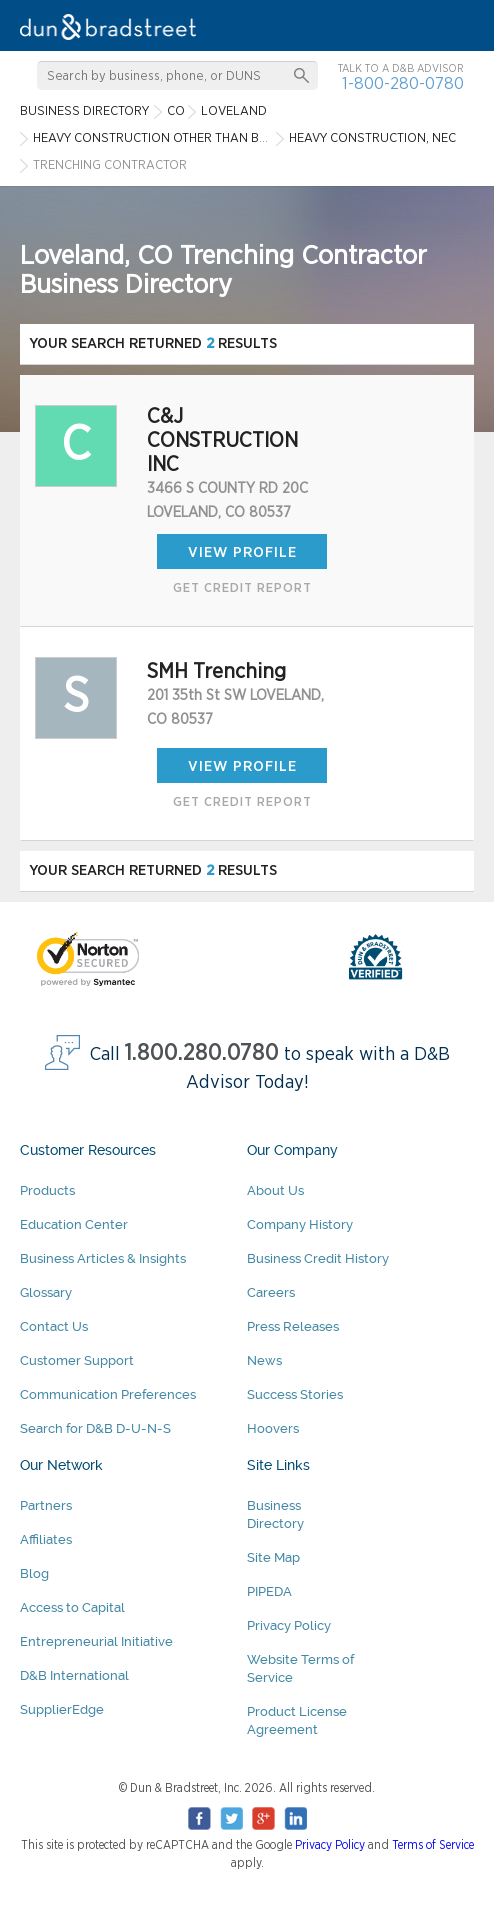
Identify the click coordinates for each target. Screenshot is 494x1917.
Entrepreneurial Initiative (96, 1641)
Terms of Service (433, 1845)
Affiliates (46, 1539)
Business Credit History (318, 1258)
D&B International (74, 1675)
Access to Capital (72, 1607)
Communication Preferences (108, 1394)
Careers (271, 1292)
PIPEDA (269, 1591)
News (264, 1360)
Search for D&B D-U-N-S (95, 1428)
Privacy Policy (289, 1625)
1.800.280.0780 (202, 1053)
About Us (275, 1190)
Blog (34, 1573)
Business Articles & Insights (103, 1258)
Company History (300, 1224)
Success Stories (295, 1394)
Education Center (74, 1224)
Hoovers (273, 1428)
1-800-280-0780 (403, 83)
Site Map (273, 1557)
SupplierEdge (62, 1709)
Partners (46, 1505)
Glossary (46, 1292)
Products (47, 1190)
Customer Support (77, 1360)
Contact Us (54, 1326)
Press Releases (293, 1326)
